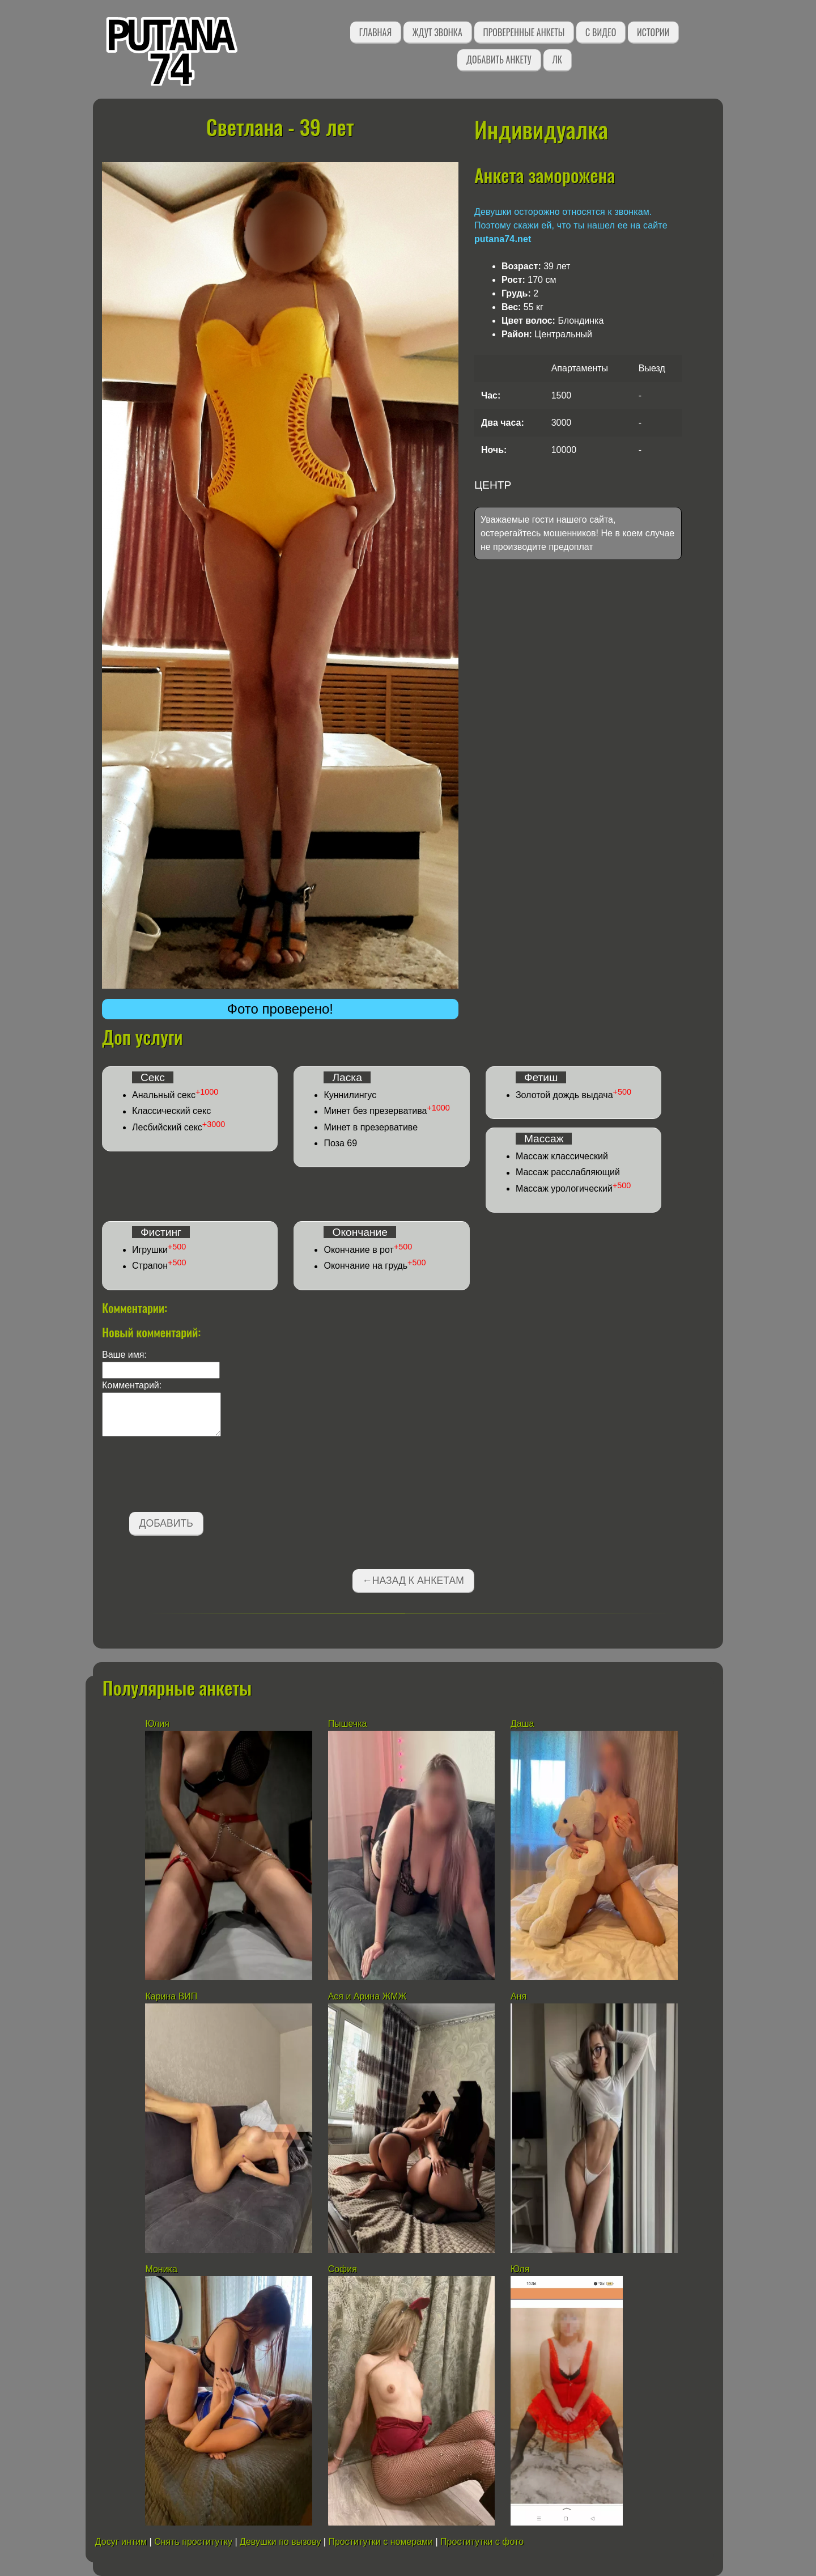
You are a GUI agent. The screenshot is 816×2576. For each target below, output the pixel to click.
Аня (520, 1996)
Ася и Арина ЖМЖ (367, 1996)
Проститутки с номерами (380, 2542)
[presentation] (188, 1476)
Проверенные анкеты (524, 32)
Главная (375, 32)
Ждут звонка (437, 32)
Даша (522, 1723)
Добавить (166, 1523)
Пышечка (347, 1723)
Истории (653, 32)
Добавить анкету (499, 59)
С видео (600, 32)
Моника (161, 2269)
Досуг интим (121, 2542)
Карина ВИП (171, 1996)
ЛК (557, 59)
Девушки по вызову (280, 2542)
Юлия (157, 1723)
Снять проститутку (193, 2542)
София (342, 2269)
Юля (520, 2269)
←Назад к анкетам (413, 1580)
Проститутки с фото (482, 2542)
